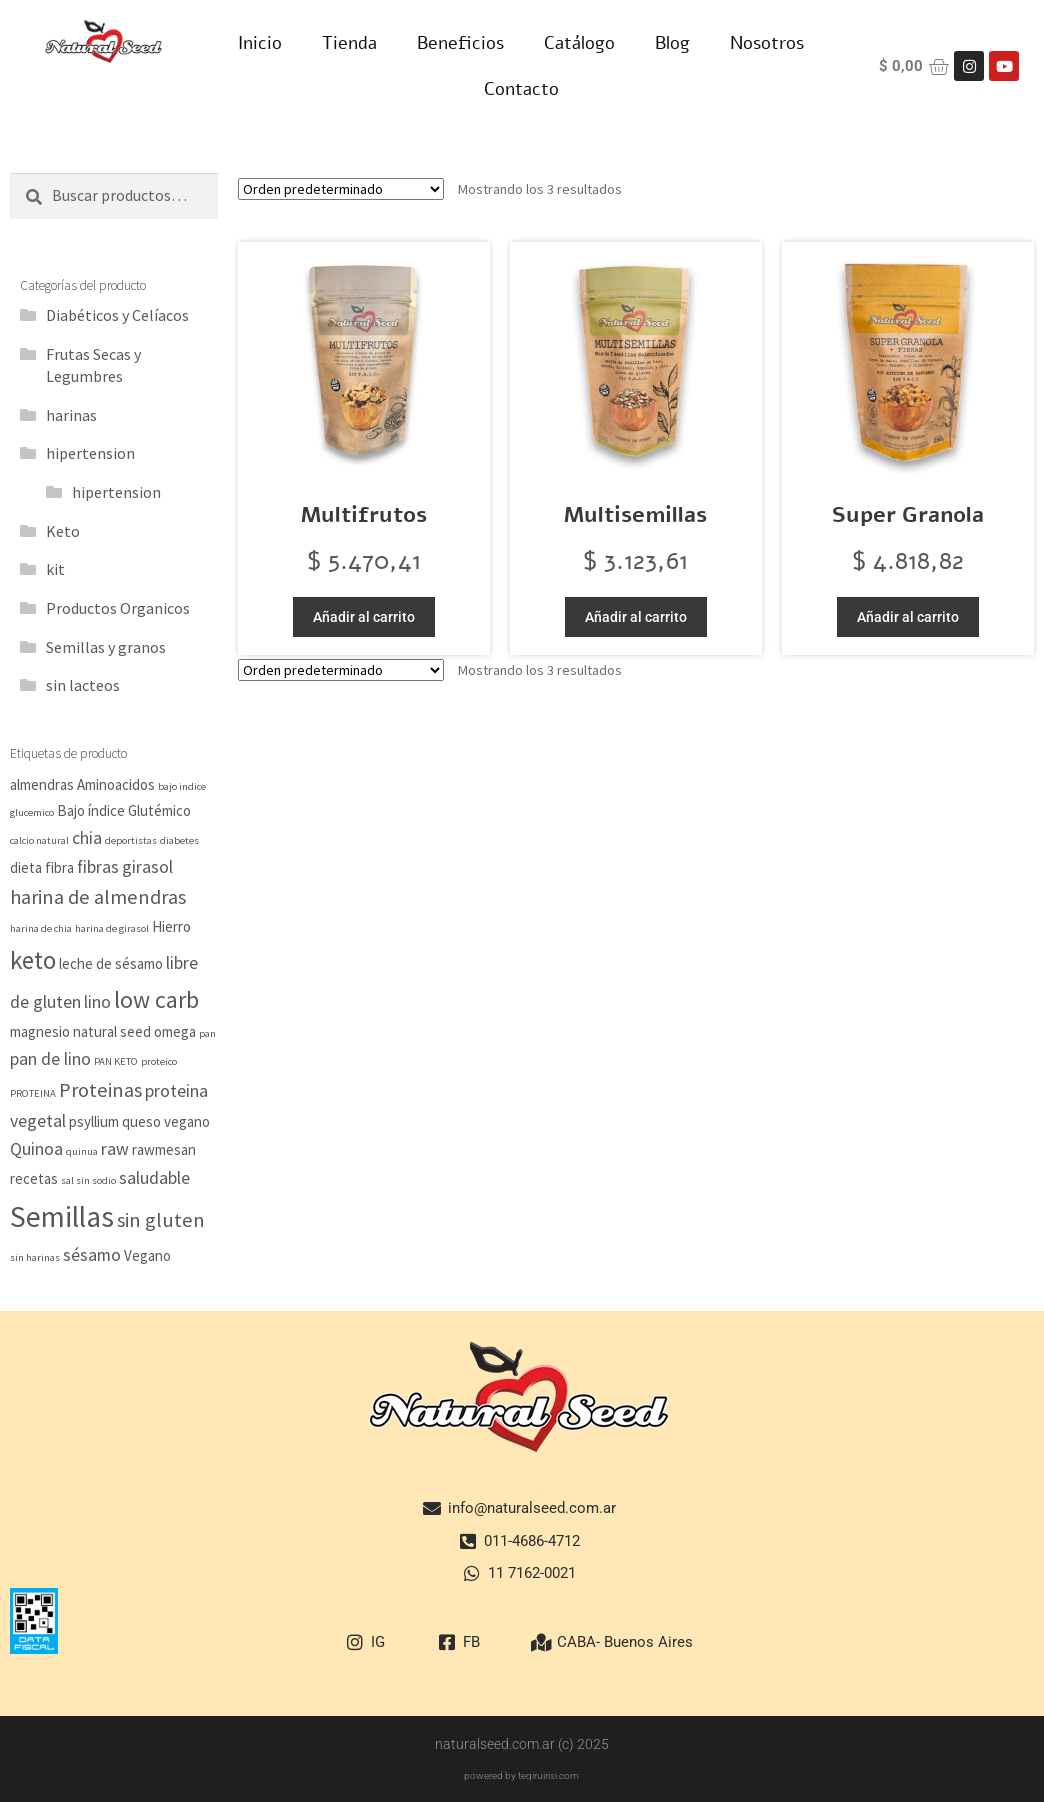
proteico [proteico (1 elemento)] (159, 1061)
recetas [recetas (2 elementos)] (34, 1178)
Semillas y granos (106, 647)
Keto (63, 531)
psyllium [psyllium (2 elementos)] (94, 1121)
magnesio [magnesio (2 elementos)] (40, 1031)
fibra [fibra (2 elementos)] (59, 867)
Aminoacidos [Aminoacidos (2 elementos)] (116, 784)
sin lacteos (83, 685)
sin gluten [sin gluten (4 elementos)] (161, 1220)
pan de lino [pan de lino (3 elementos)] (50, 1058)
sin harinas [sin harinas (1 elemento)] (35, 1257)
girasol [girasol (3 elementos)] (147, 866)
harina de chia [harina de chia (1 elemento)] (41, 928)
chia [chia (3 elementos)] (87, 837)
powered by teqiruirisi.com (521, 1775)
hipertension (90, 453)
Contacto (521, 89)
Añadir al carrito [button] (364, 617)
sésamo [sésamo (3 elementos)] (92, 1254)
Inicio (260, 43)
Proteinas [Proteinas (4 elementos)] (100, 1090)
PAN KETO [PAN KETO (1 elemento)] (116, 1061)
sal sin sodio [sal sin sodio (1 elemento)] (88, 1180)
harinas (71, 415)
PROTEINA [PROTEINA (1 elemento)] (33, 1093)
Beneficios (460, 43)
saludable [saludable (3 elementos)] (154, 1177)
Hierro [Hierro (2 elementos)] (171, 926)
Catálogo (579, 43)
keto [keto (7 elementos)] (33, 960)
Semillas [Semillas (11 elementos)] (62, 1216)
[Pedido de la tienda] (341, 189)
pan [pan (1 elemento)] (207, 1033)
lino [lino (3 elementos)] (97, 1001)
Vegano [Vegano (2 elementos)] (147, 1255)
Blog (672, 43)
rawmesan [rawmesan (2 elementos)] (164, 1149)
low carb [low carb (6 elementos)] (156, 1000)
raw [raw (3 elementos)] (115, 1148)
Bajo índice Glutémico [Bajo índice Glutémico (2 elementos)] (124, 810)
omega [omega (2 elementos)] (175, 1031)
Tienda (349, 43)
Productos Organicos (118, 608)
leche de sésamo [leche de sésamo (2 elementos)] (111, 963)
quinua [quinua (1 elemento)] (82, 1151)
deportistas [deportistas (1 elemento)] (131, 840)
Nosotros (767, 43)
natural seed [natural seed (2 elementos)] (112, 1031)
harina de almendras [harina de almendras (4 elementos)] (98, 897)
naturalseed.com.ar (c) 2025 (522, 1744)
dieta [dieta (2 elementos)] (26, 867)
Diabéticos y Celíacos (117, 315)
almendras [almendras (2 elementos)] (42, 784)
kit (55, 569)
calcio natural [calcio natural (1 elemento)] (39, 840)
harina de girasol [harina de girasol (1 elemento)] (112, 928)
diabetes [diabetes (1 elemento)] (179, 840)
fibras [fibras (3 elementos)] (98, 866)
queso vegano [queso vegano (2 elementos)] (166, 1121)
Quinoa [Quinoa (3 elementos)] (36, 1148)
